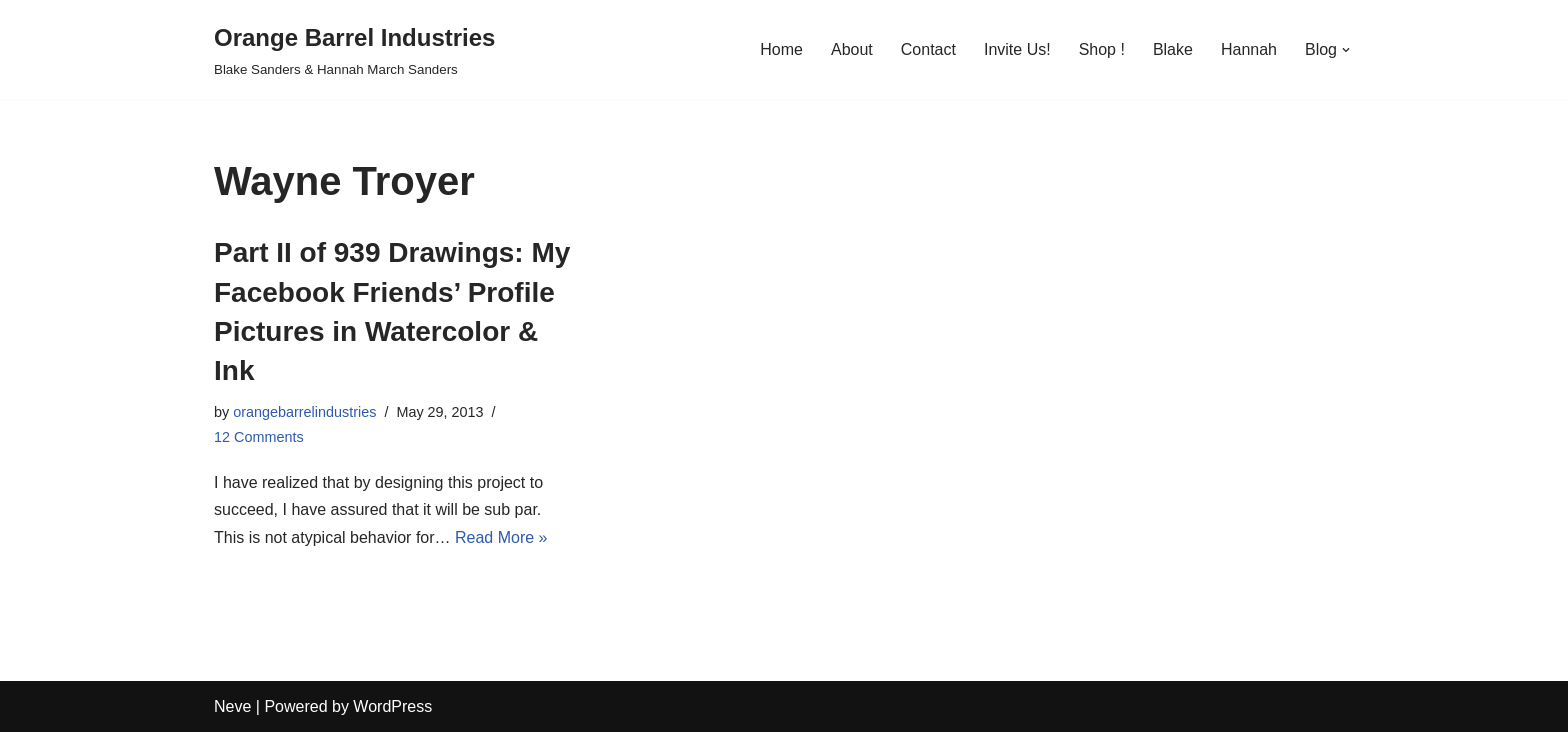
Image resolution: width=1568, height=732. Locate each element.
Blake (1173, 49)
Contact (928, 49)
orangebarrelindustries (304, 412)
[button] (1346, 50)
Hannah (1249, 49)
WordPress (392, 706)
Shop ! (1102, 49)
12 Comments (259, 437)
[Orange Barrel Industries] (354, 49)
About (852, 49)
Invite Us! (1017, 49)
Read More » (501, 537)
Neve (232, 706)
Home (781, 49)
